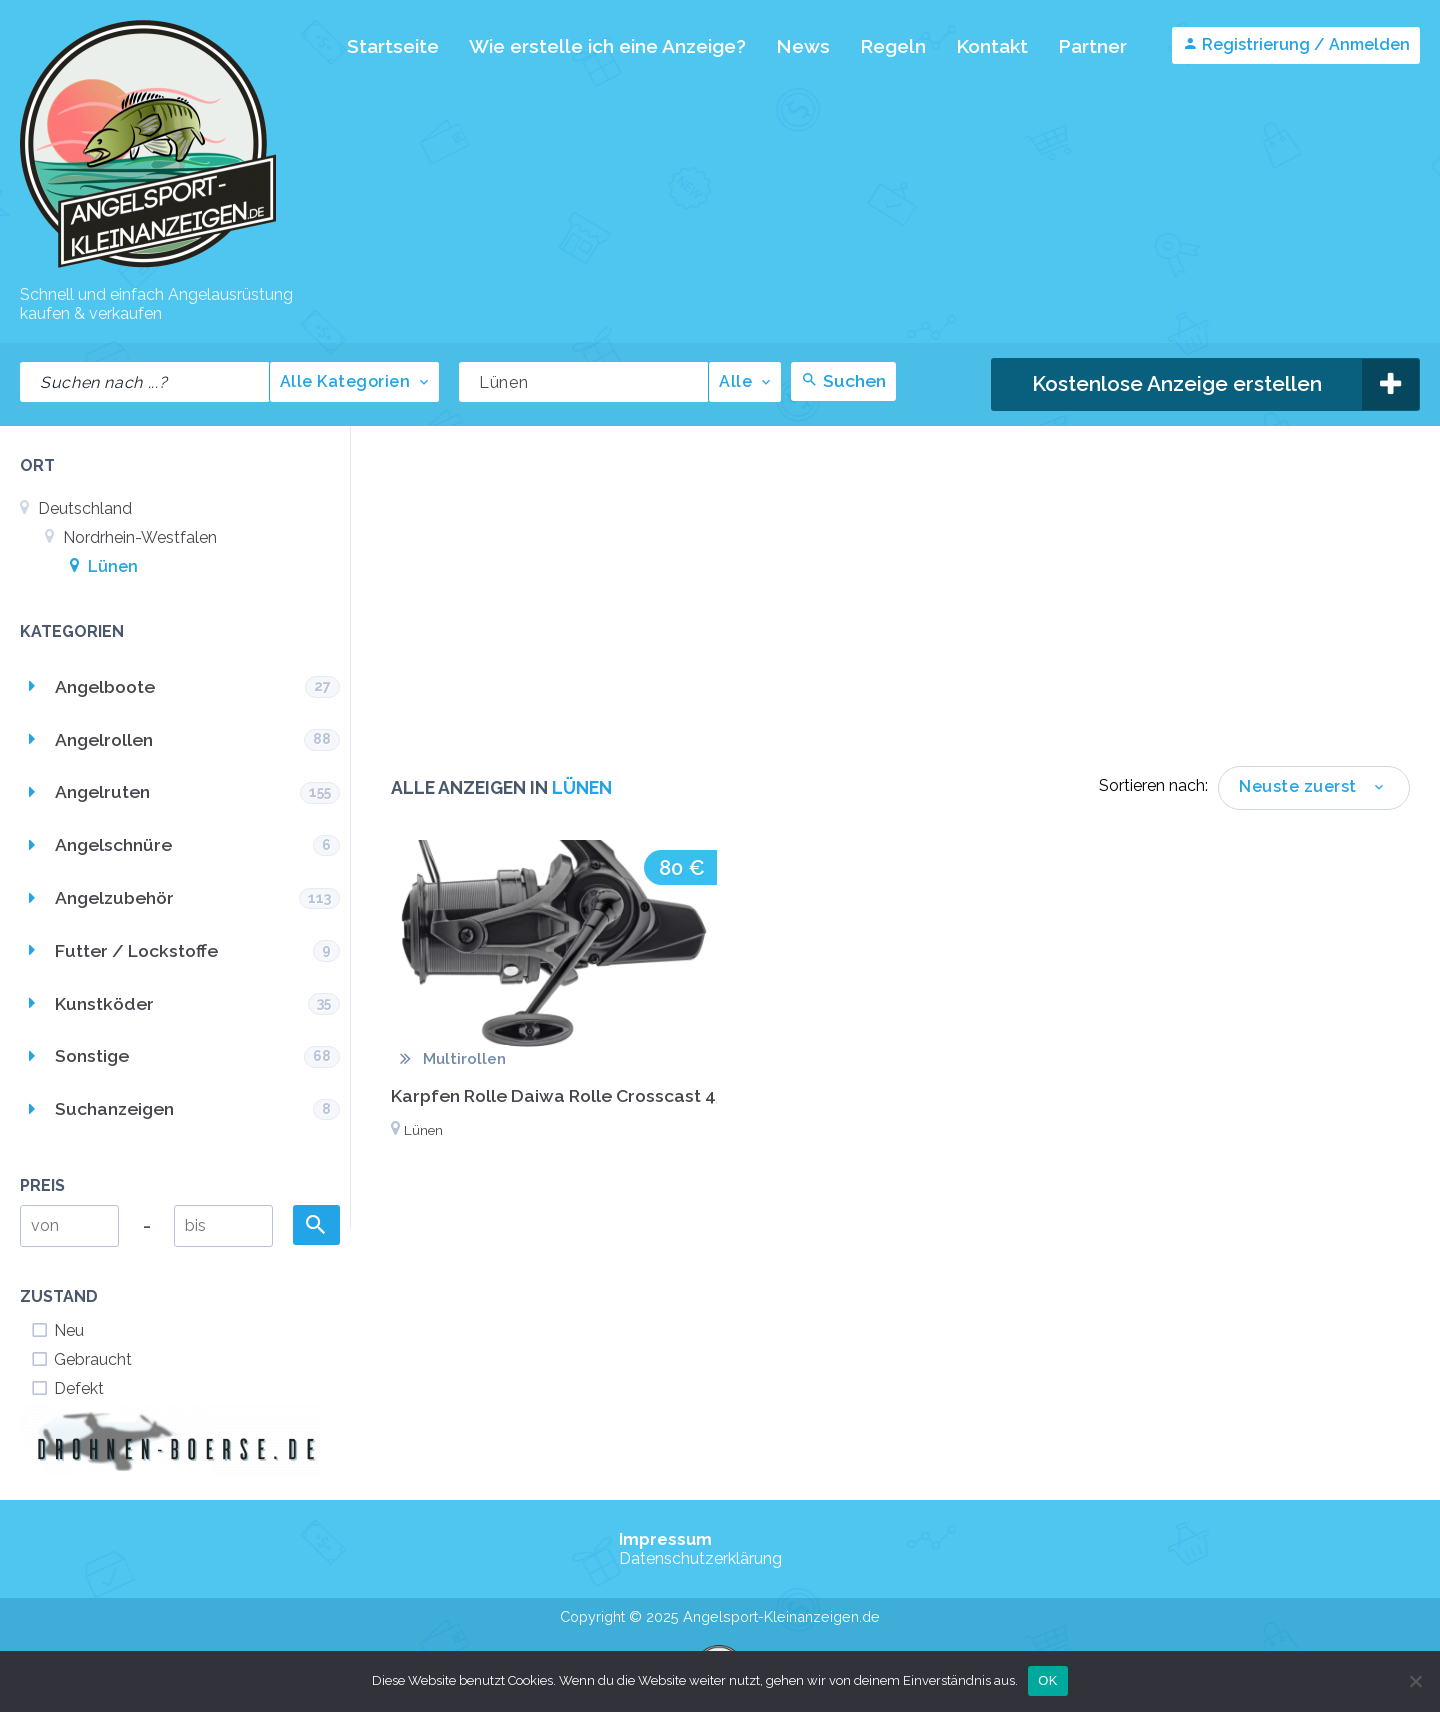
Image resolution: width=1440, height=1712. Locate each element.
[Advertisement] (900, 616)
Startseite (393, 46)
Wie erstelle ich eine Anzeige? (607, 46)
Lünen (104, 566)
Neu (57, 1330)
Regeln (893, 46)
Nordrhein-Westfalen (131, 537)
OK (1047, 1680)
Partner (1092, 46)
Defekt (67, 1388)
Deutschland (76, 508)
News (803, 46)
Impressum (665, 1539)
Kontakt (992, 46)
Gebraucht (81, 1359)
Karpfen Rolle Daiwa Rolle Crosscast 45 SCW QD (596, 1095)
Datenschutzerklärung (700, 1558)
